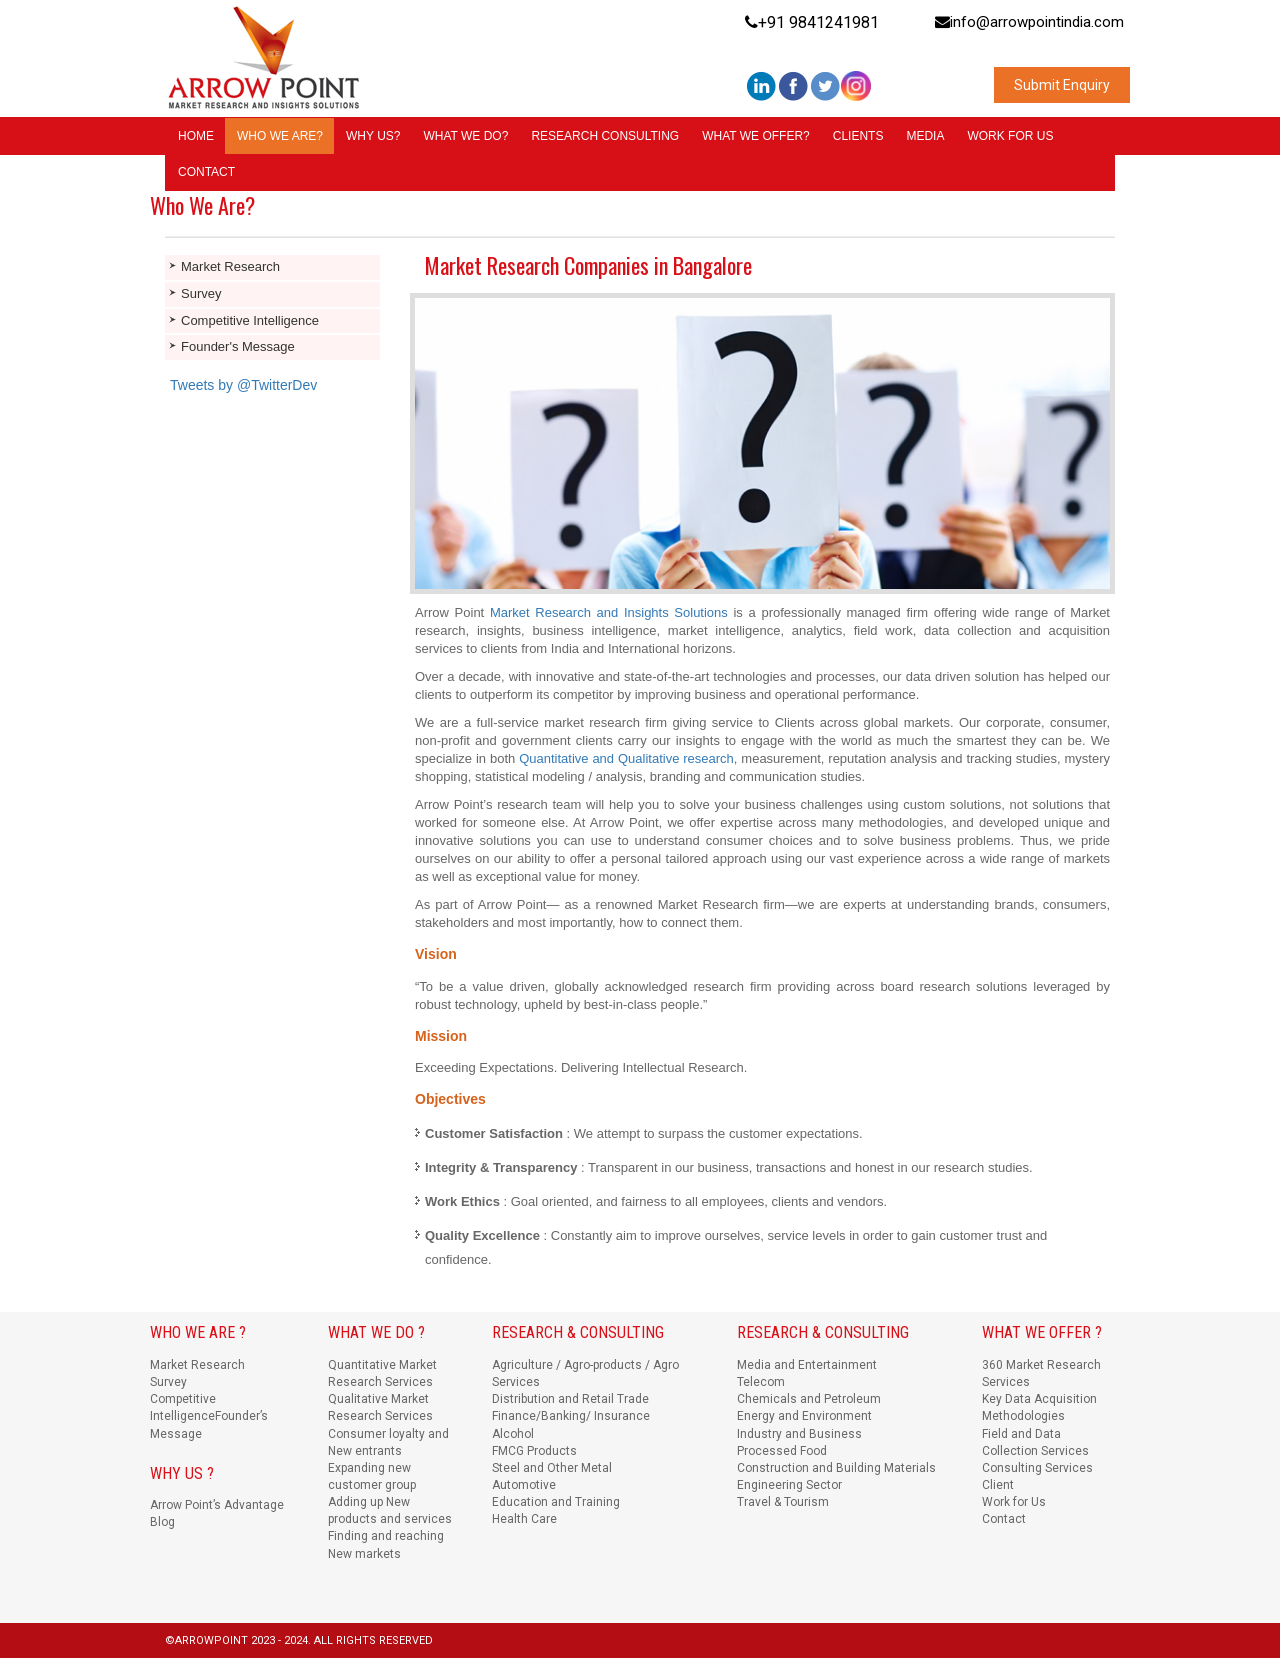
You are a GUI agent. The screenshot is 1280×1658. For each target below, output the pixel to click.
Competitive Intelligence (250, 320)
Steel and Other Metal (552, 1468)
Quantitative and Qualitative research (626, 758)
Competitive (183, 1399)
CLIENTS (858, 136)
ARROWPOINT (213, 1640)
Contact (1004, 1519)
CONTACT (206, 172)
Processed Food (782, 1451)
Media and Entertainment (807, 1365)
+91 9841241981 (812, 22)
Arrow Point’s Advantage (217, 1505)
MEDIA (925, 136)
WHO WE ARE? (280, 136)
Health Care (524, 1519)
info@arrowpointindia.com (1029, 22)
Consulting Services (1037, 1468)
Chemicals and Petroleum (809, 1399)
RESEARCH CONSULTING (605, 136)
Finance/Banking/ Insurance (571, 1416)
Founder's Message (238, 346)
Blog (162, 1522)
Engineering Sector (789, 1485)
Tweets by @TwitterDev (243, 385)
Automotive (524, 1485)
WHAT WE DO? (465, 136)
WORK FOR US (1010, 136)
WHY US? (373, 136)
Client (998, 1485)
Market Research (230, 266)
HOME (196, 136)
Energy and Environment (804, 1416)
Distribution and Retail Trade (570, 1399)
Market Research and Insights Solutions (609, 612)
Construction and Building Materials (836, 1468)
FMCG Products (534, 1451)
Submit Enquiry (1062, 85)
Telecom (761, 1382)
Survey (201, 293)
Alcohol (513, 1434)
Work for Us (1014, 1502)
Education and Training (556, 1502)
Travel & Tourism (783, 1502)
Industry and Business (799, 1434)
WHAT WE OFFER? (756, 136)
